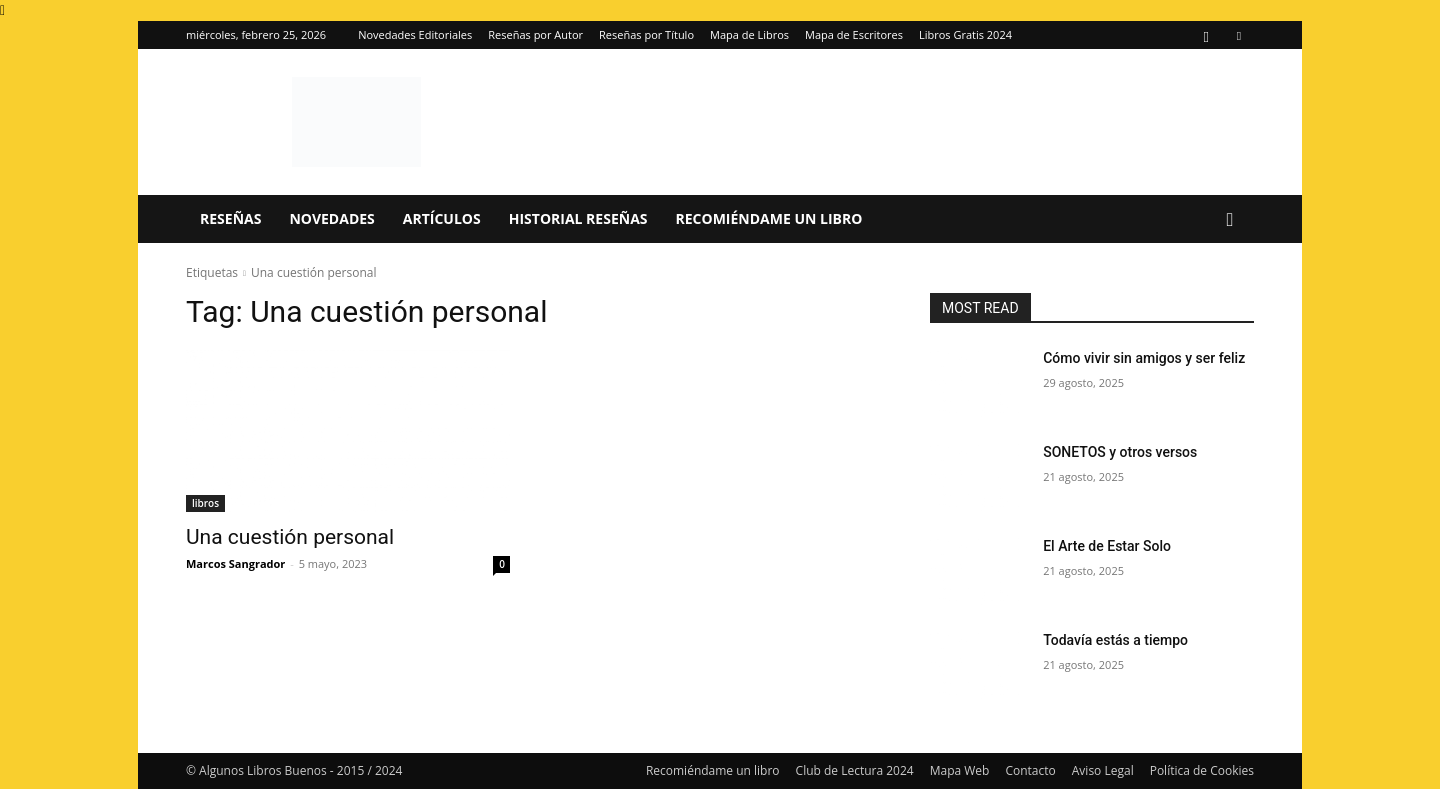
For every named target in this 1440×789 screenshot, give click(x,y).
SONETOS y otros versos (1120, 452)
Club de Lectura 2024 (855, 770)
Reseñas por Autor (535, 34)
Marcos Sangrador (235, 563)
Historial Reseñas (578, 218)
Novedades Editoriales (415, 34)
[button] (1230, 220)
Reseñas (230, 218)
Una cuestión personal (290, 537)
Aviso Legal (1103, 770)
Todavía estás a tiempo (1115, 640)
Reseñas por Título (646, 34)
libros (205, 503)
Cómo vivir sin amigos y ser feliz (1144, 358)
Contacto (1030, 770)
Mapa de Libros (749, 34)
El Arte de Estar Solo (1107, 546)
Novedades (331, 218)
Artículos (442, 218)
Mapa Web (960, 770)
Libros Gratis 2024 (965, 34)
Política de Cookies (1202, 770)
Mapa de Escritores (854, 34)
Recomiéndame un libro (769, 218)
